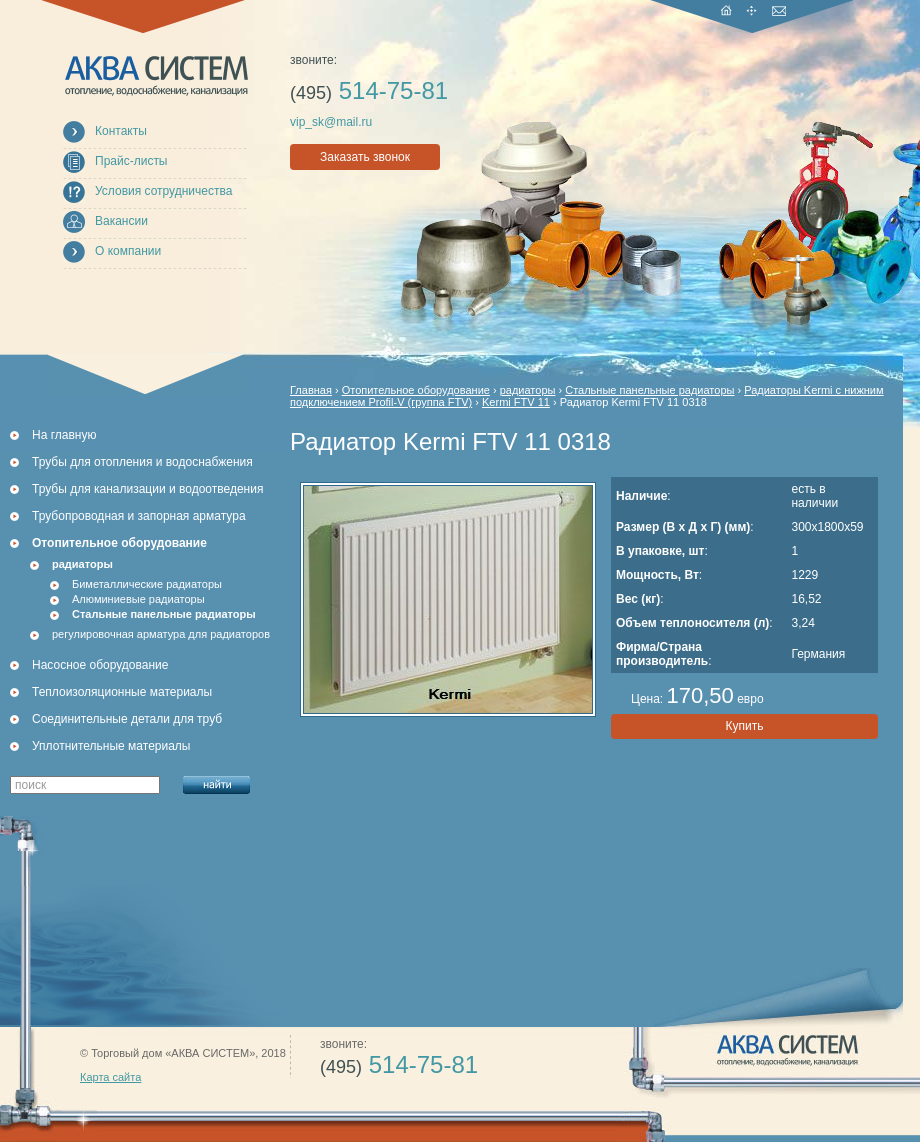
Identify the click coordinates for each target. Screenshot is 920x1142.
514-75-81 (369, 90)
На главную (64, 435)
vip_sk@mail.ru (331, 122)
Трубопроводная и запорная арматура (139, 516)
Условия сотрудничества (163, 191)
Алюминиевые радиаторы (138, 599)
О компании (128, 251)
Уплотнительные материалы (111, 746)
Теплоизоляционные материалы (122, 692)
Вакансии (121, 221)
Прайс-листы (131, 161)
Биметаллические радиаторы (147, 584)
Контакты (121, 131)
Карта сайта (110, 1077)
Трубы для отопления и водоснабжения (142, 462)
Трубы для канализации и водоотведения (147, 489)
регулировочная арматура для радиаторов (161, 634)
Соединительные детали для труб (127, 719)
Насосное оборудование (100, 665)
